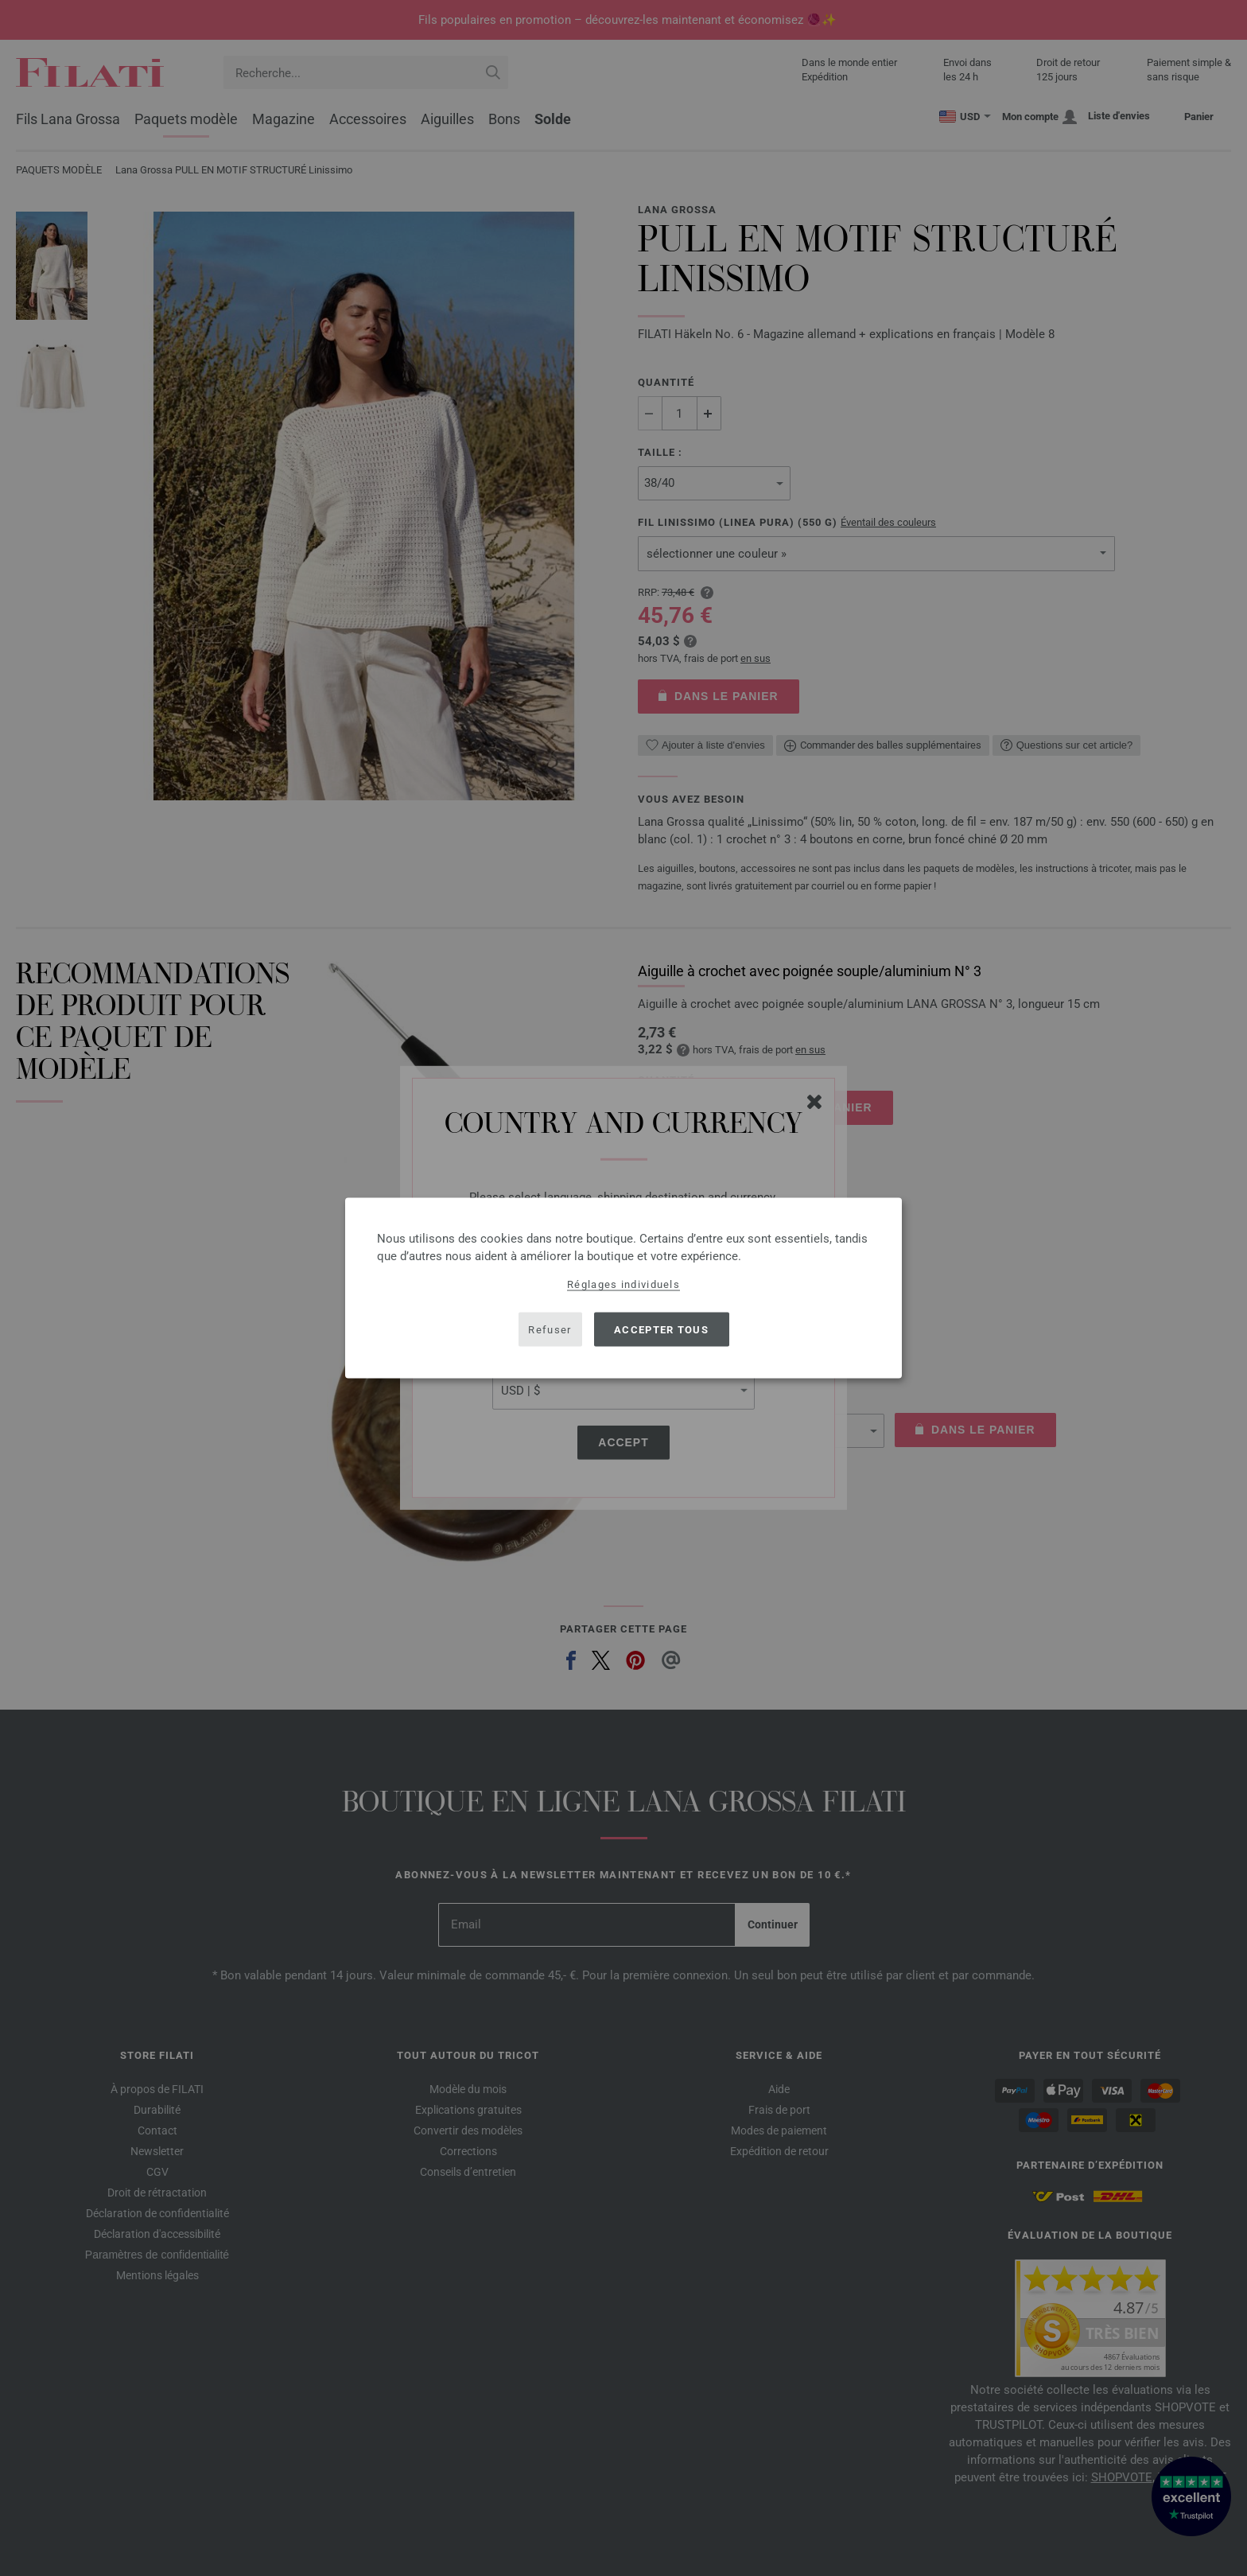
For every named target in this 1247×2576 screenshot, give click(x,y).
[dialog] (623, 1288)
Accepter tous (661, 1329)
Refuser (549, 1329)
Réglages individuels (623, 1284)
